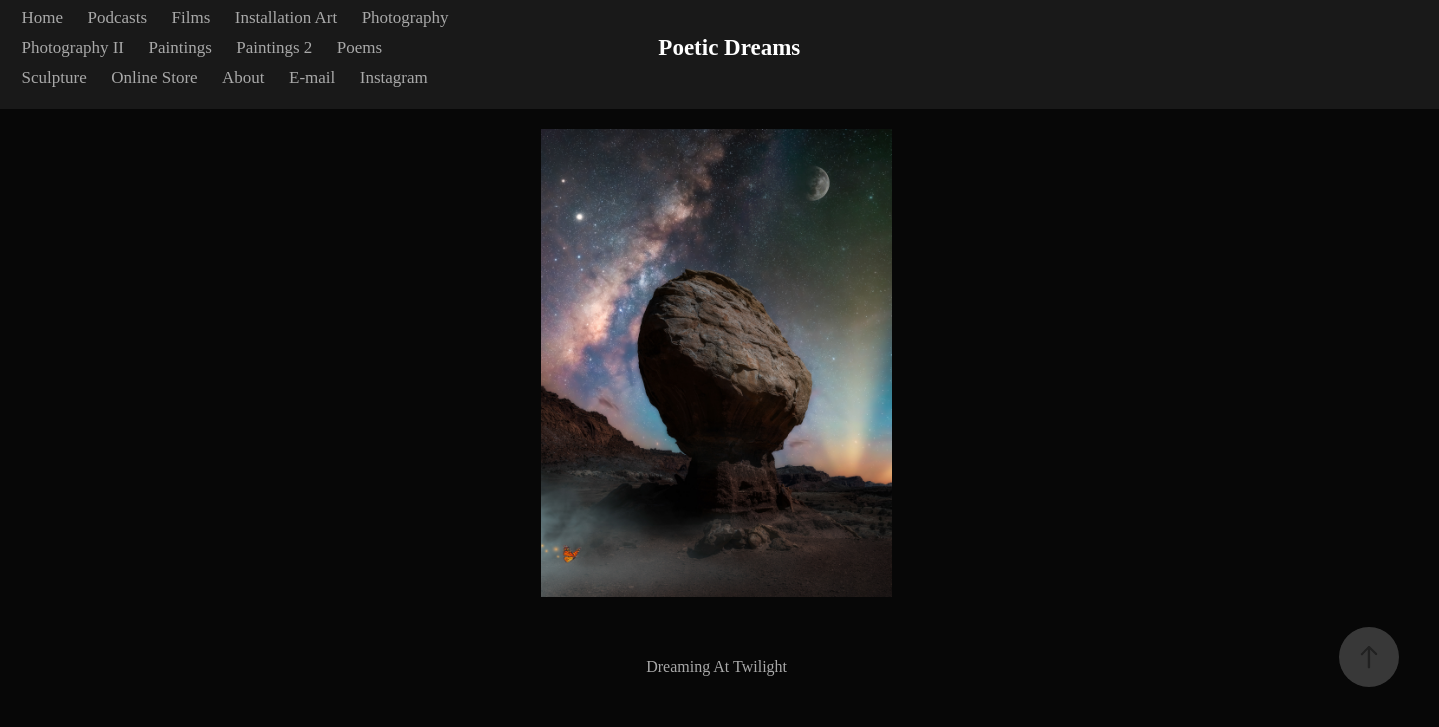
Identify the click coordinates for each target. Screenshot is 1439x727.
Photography (405, 17)
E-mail (312, 77)
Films (191, 17)
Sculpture (54, 77)
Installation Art (286, 17)
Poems (359, 47)
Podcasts (118, 17)
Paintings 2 (274, 47)
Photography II (73, 47)
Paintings (180, 47)
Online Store (154, 77)
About (243, 77)
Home (43, 17)
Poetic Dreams (729, 47)
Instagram (394, 77)
